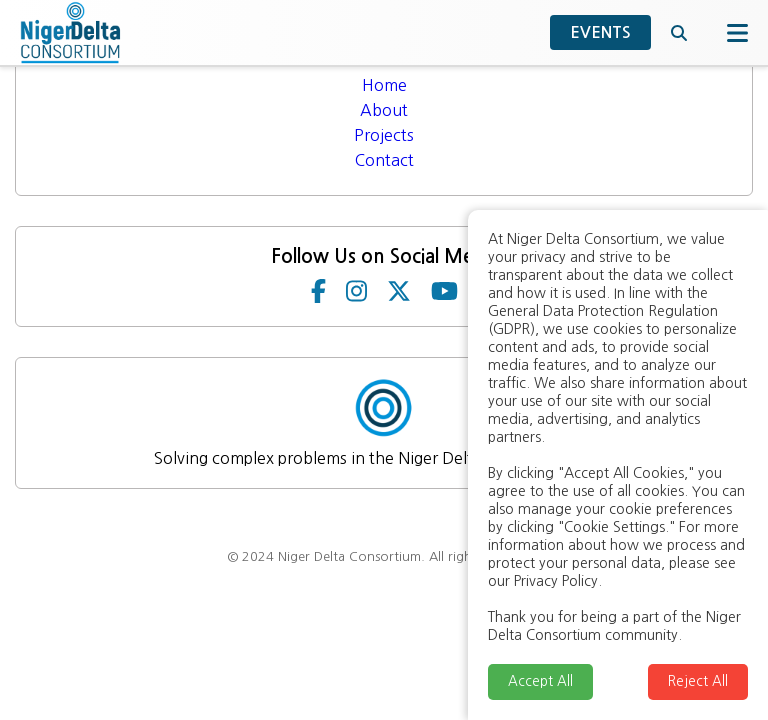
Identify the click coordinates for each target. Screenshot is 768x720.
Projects (384, 135)
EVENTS (600, 32)
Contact (384, 160)
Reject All (698, 681)
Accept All (540, 681)
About (384, 110)
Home (384, 85)
